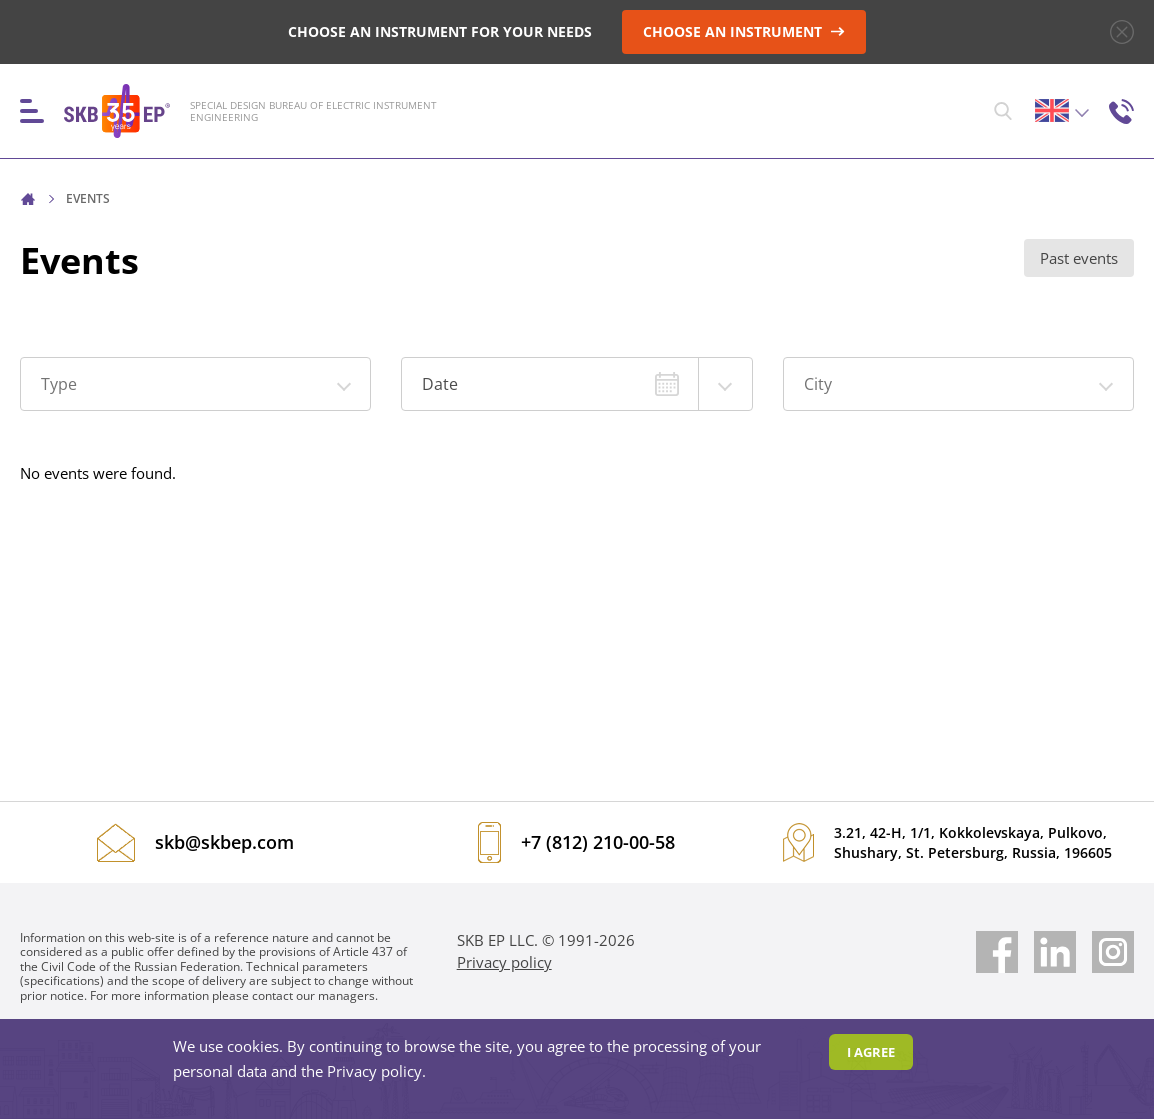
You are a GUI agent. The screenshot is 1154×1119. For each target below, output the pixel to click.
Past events (1079, 258)
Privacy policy (504, 962)
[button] (195, 384)
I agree (871, 1052)
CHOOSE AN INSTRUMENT (744, 31)
